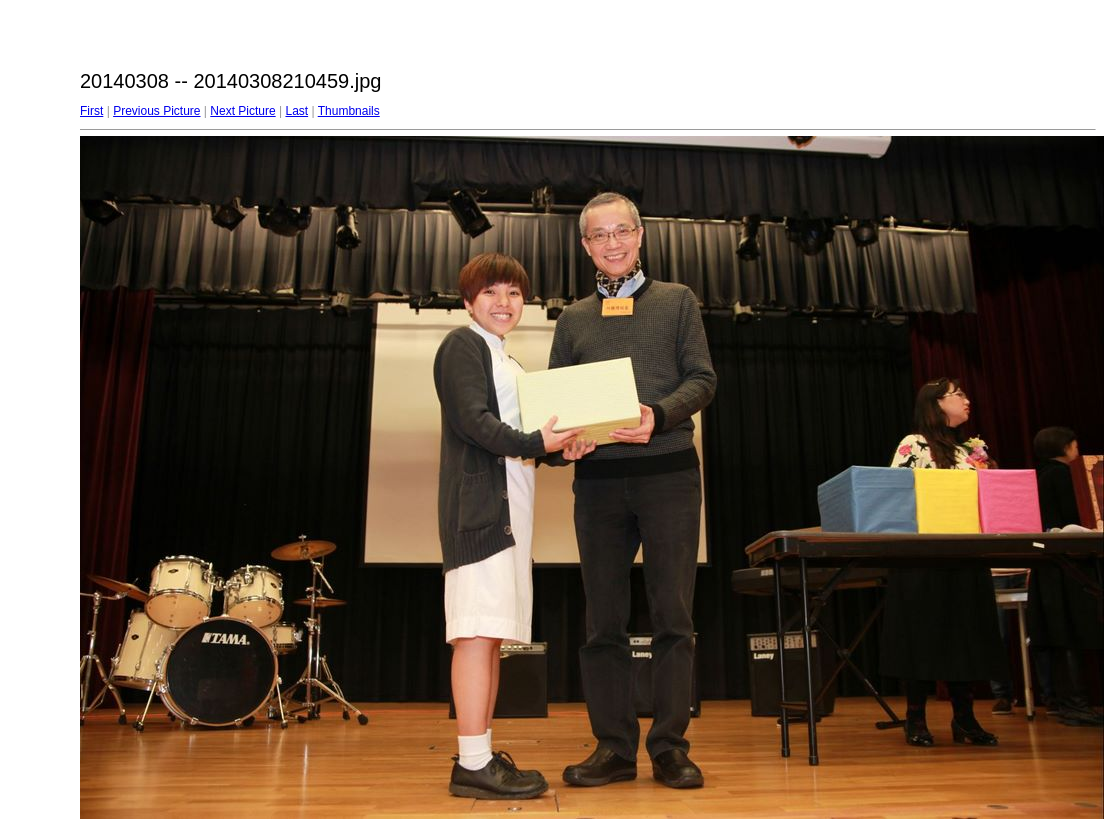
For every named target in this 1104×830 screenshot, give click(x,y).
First (91, 111)
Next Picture (242, 111)
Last (296, 111)
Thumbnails (349, 111)
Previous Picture (156, 111)
